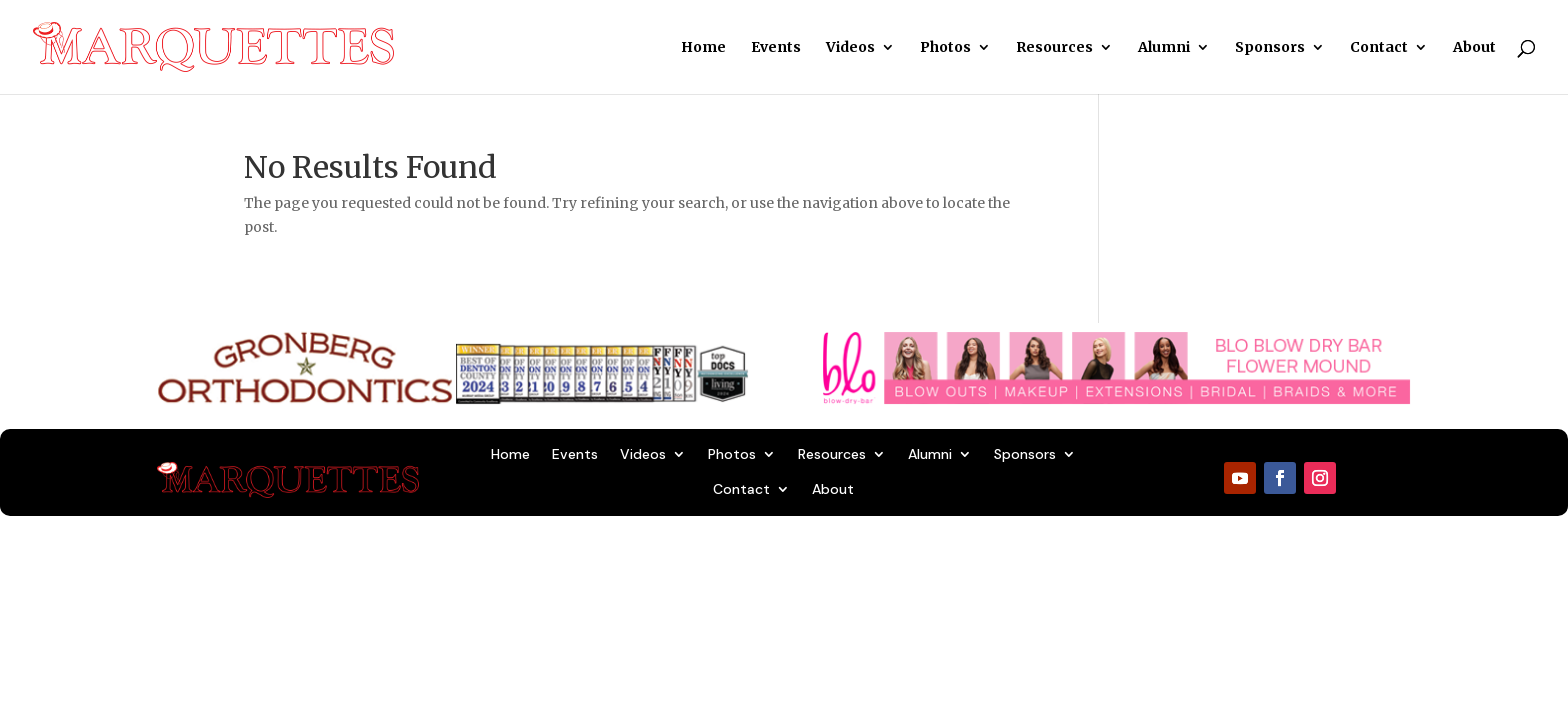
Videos (850, 48)
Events (776, 48)
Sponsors (1270, 48)
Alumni (1164, 48)
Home (703, 48)
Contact (1379, 48)
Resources (1054, 48)
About (1474, 48)
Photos (945, 48)
